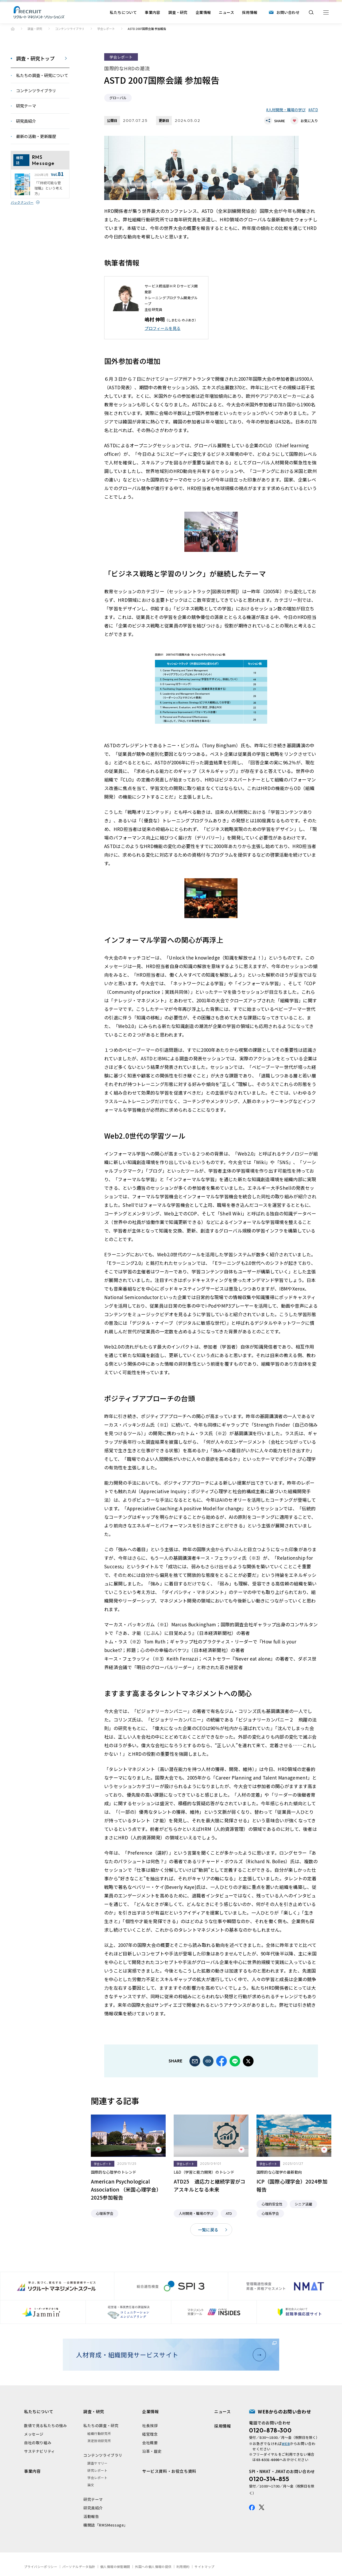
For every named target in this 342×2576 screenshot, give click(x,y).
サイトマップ (204, 2566)
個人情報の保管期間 (115, 2566)
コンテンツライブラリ (69, 28)
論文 (90, 2484)
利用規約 (183, 2566)
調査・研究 (178, 12)
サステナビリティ (39, 2451)
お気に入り (309, 120)
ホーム (13, 28)
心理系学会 (104, 2213)
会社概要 (150, 2442)
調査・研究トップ (35, 58)
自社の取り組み (37, 2442)
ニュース (226, 12)
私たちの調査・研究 (100, 2425)
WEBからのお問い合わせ (284, 2411)
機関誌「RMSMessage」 (105, 2525)
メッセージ (34, 2434)
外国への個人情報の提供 (153, 2566)
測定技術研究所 (99, 2440)
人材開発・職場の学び (287, 109)
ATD (314, 109)
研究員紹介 (93, 2507)
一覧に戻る (208, 2229)
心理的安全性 (272, 2204)
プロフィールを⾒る (163, 328)
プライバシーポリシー (40, 2566)
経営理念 (150, 2434)
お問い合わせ (288, 12)
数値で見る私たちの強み (45, 2425)
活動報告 (91, 2516)
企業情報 (203, 12)
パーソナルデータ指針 (78, 2566)
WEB (286, 2443)
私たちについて (123, 12)
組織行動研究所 (99, 2433)
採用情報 (250, 12)
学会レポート (106, 28)
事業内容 (152, 12)
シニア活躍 (303, 2204)
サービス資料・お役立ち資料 (169, 2471)
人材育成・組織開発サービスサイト (168, 2354)
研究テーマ (93, 2499)
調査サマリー (97, 2463)
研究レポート (97, 2470)
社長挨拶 (150, 2425)
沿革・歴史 (152, 2451)
